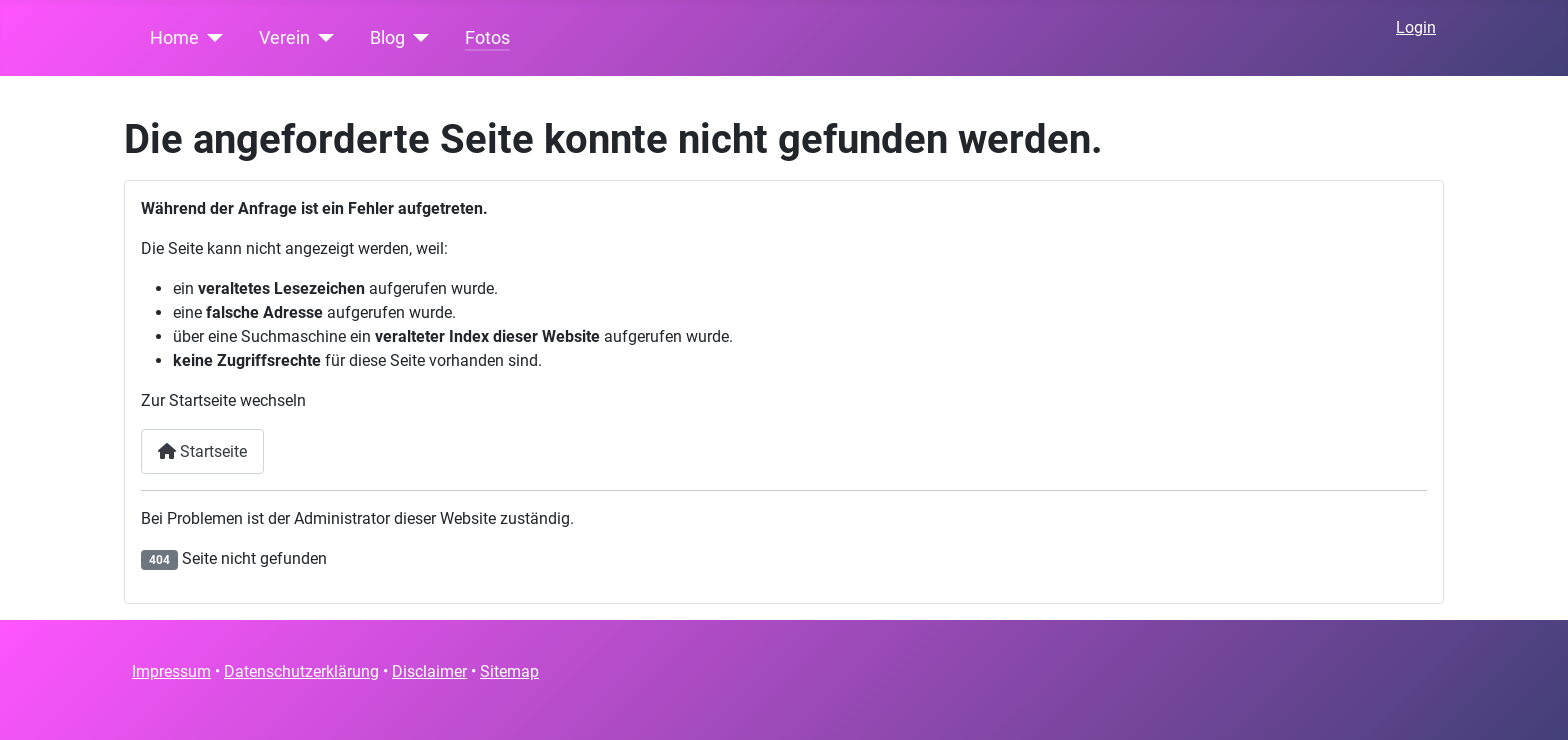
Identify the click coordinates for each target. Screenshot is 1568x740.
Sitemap (509, 671)
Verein (284, 38)
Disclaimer (429, 671)
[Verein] (322, 38)
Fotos (487, 38)
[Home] (211, 38)
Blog (387, 38)
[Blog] (417, 38)
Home (174, 38)
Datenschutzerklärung (301, 671)
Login (1416, 27)
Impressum (171, 671)
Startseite (202, 451)
